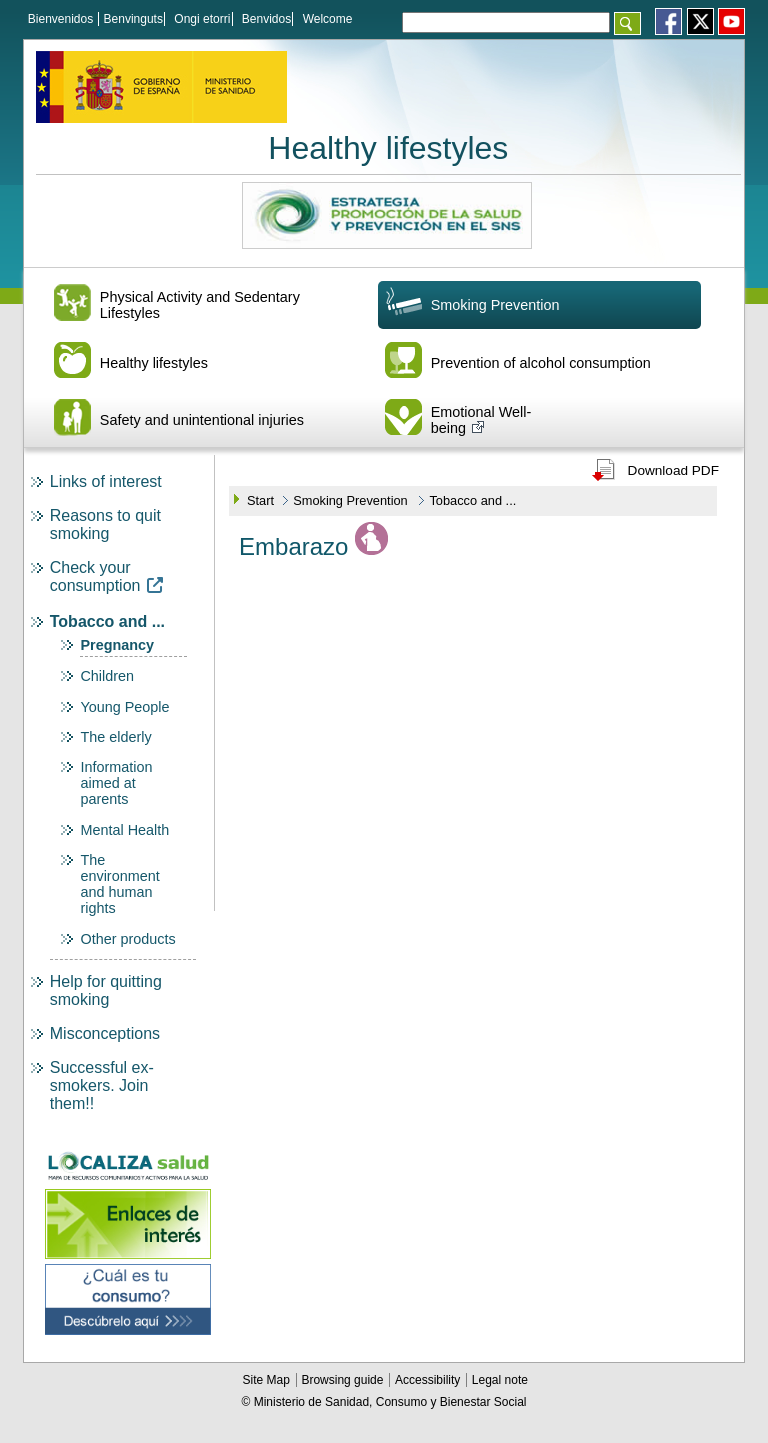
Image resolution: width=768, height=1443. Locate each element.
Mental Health (124, 830)
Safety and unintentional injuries (202, 420)
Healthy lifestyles (388, 148)
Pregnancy (117, 645)
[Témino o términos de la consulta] (506, 22)
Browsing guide (343, 1380)
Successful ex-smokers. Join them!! (102, 1085)
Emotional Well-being (481, 420)
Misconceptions (105, 1033)
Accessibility (429, 1380)
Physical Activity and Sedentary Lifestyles (200, 305)
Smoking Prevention (495, 305)
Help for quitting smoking (106, 990)
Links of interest (106, 481)
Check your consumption (106, 576)
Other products (127, 939)
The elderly (115, 737)
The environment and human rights (119, 884)
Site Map (268, 1380)
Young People (124, 707)
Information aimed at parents (116, 783)
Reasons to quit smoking (105, 524)
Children (107, 676)
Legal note (500, 1380)
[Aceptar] (627, 23)
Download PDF (673, 470)
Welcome (328, 19)
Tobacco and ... (107, 621)
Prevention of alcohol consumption (541, 363)
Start (260, 500)
